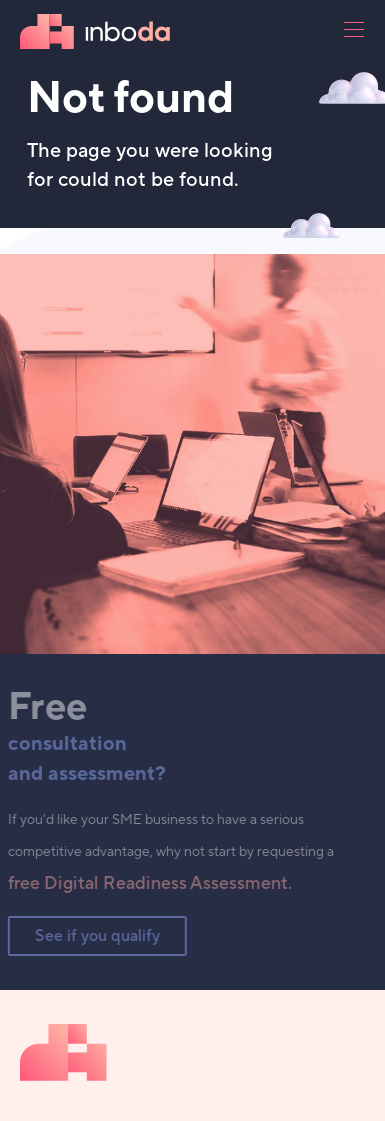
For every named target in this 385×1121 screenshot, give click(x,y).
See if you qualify (93, 936)
